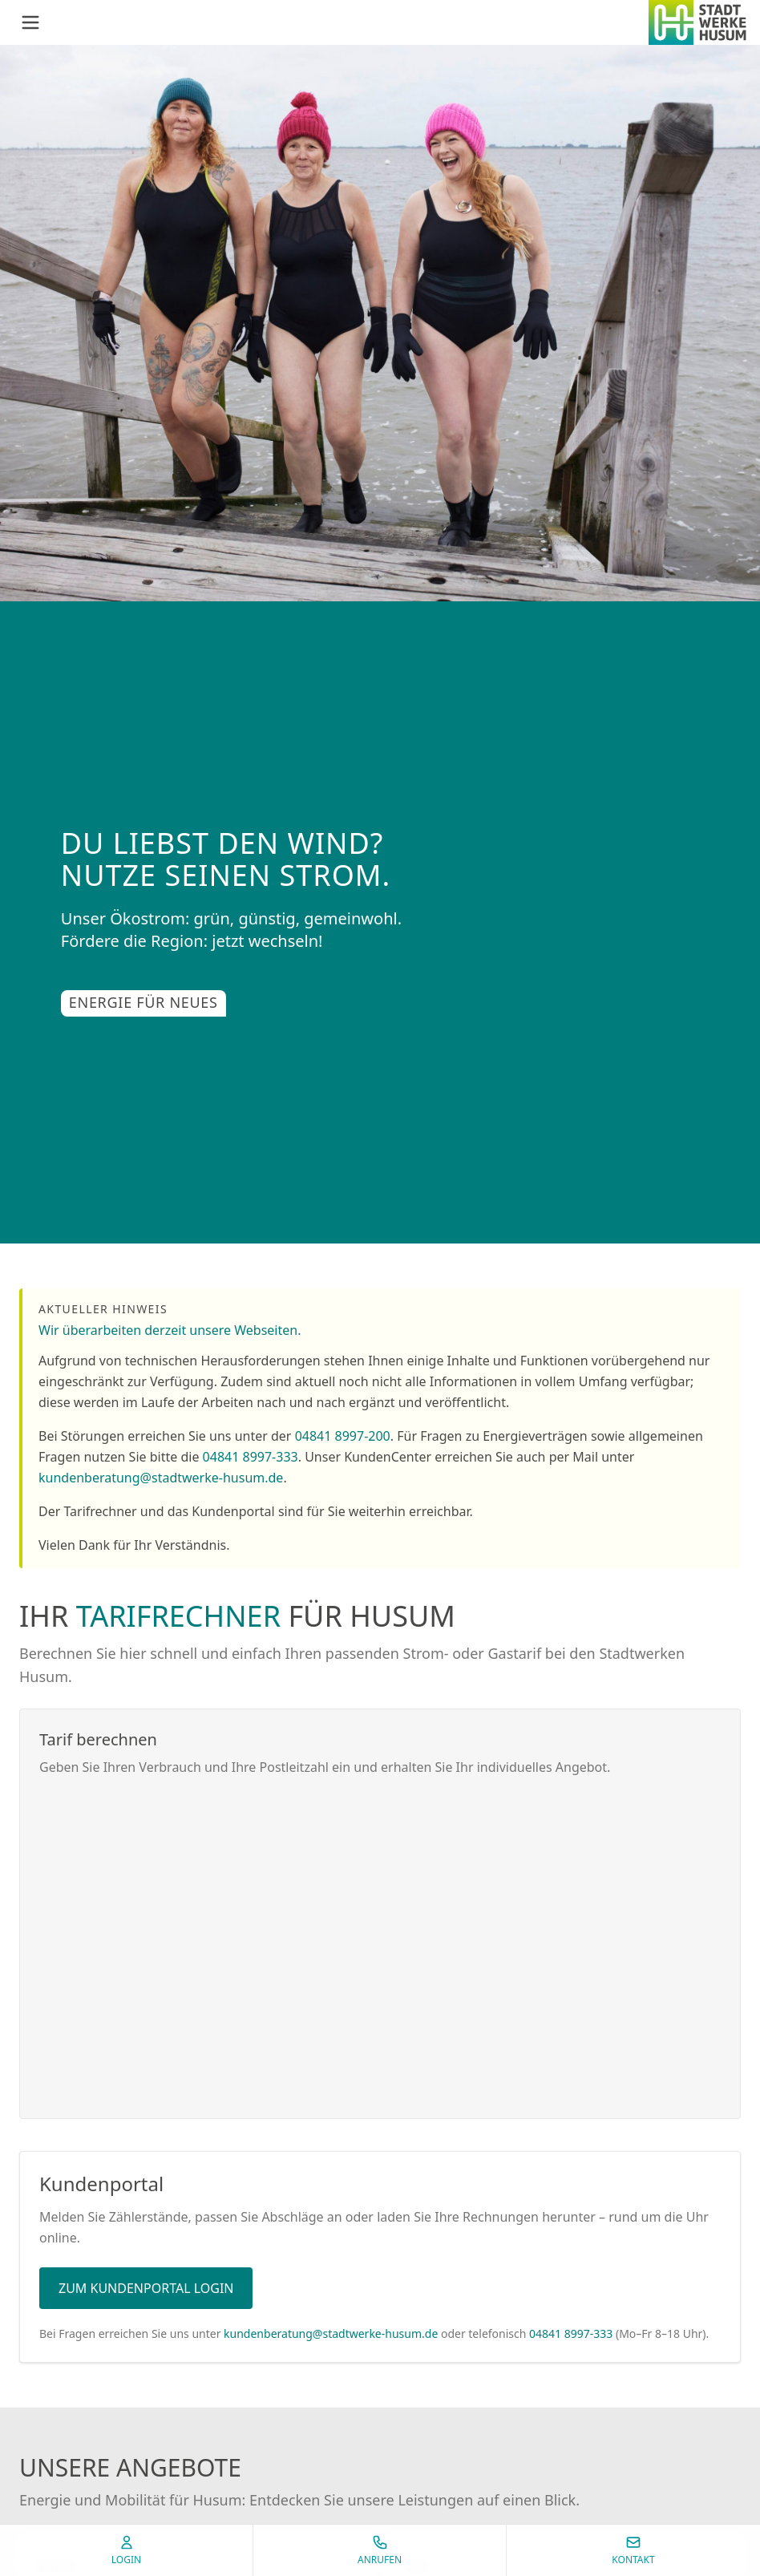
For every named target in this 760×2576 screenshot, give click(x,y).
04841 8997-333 (250, 1457)
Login (126, 2550)
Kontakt (633, 2550)
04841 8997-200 (342, 1436)
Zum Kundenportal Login (146, 2288)
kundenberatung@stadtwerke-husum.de (160, 1477)
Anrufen (380, 2550)
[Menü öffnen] (30, 22)
